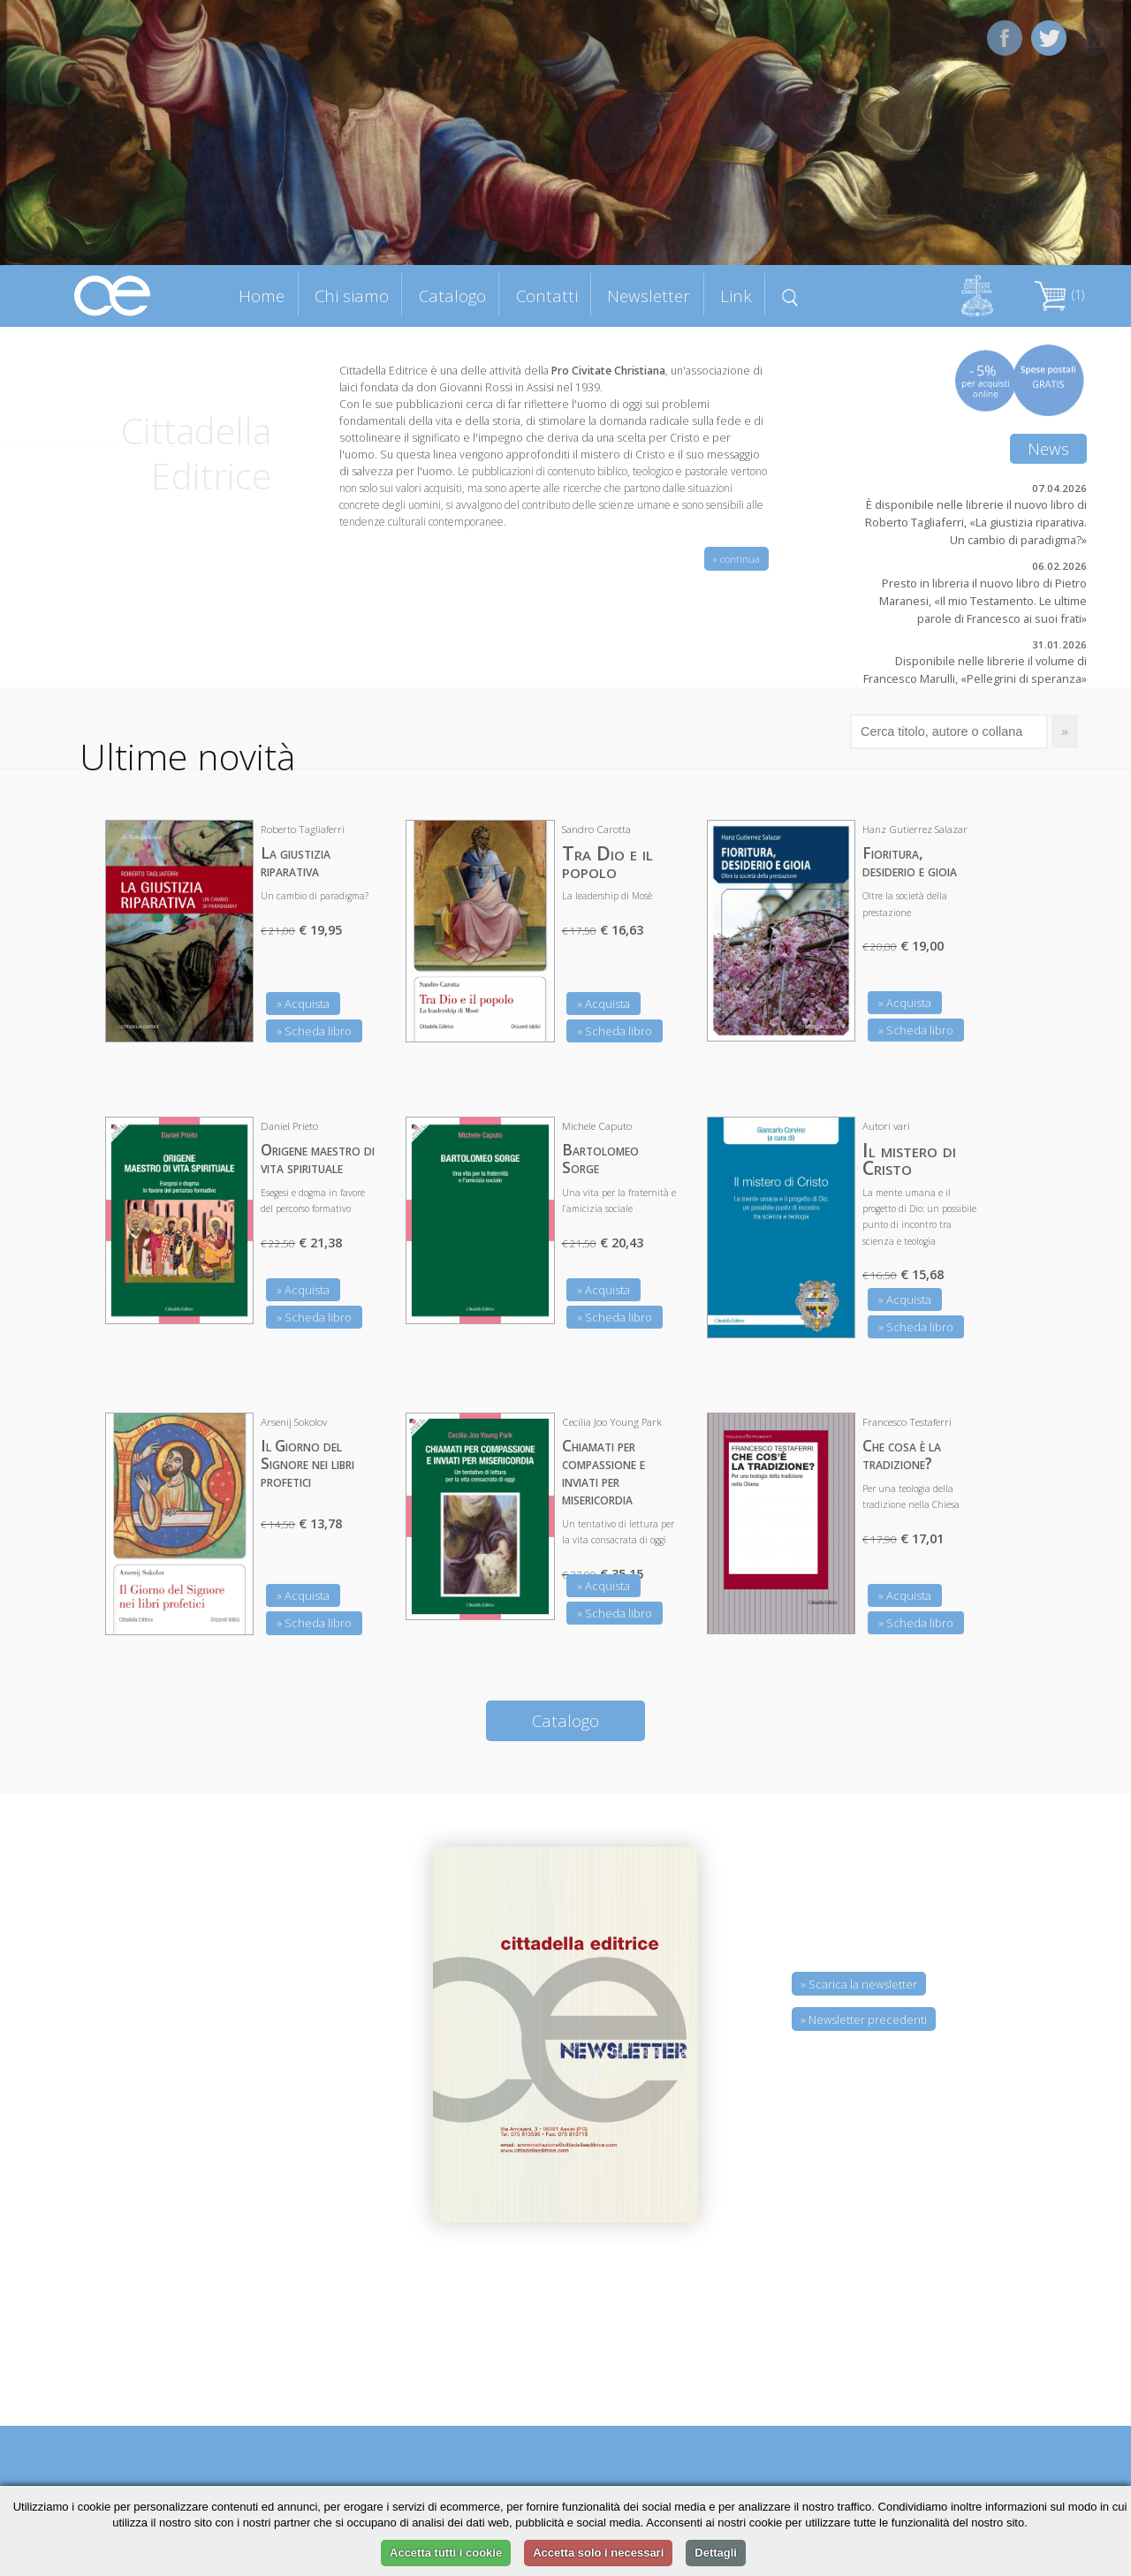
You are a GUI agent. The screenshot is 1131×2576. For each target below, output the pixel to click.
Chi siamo (352, 295)
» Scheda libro (314, 1031)
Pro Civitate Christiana (608, 370)
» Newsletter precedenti (864, 2019)
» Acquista (303, 1003)
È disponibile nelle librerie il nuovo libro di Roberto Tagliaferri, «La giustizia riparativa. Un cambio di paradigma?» (976, 522)
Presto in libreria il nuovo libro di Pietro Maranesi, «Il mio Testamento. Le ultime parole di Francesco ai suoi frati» (983, 600)
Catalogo (452, 295)
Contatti (547, 295)
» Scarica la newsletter (859, 1984)
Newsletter (648, 295)
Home (262, 295)
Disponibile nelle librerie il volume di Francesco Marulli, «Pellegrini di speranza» (975, 669)
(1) (1059, 294)
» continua (736, 558)
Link (736, 295)
